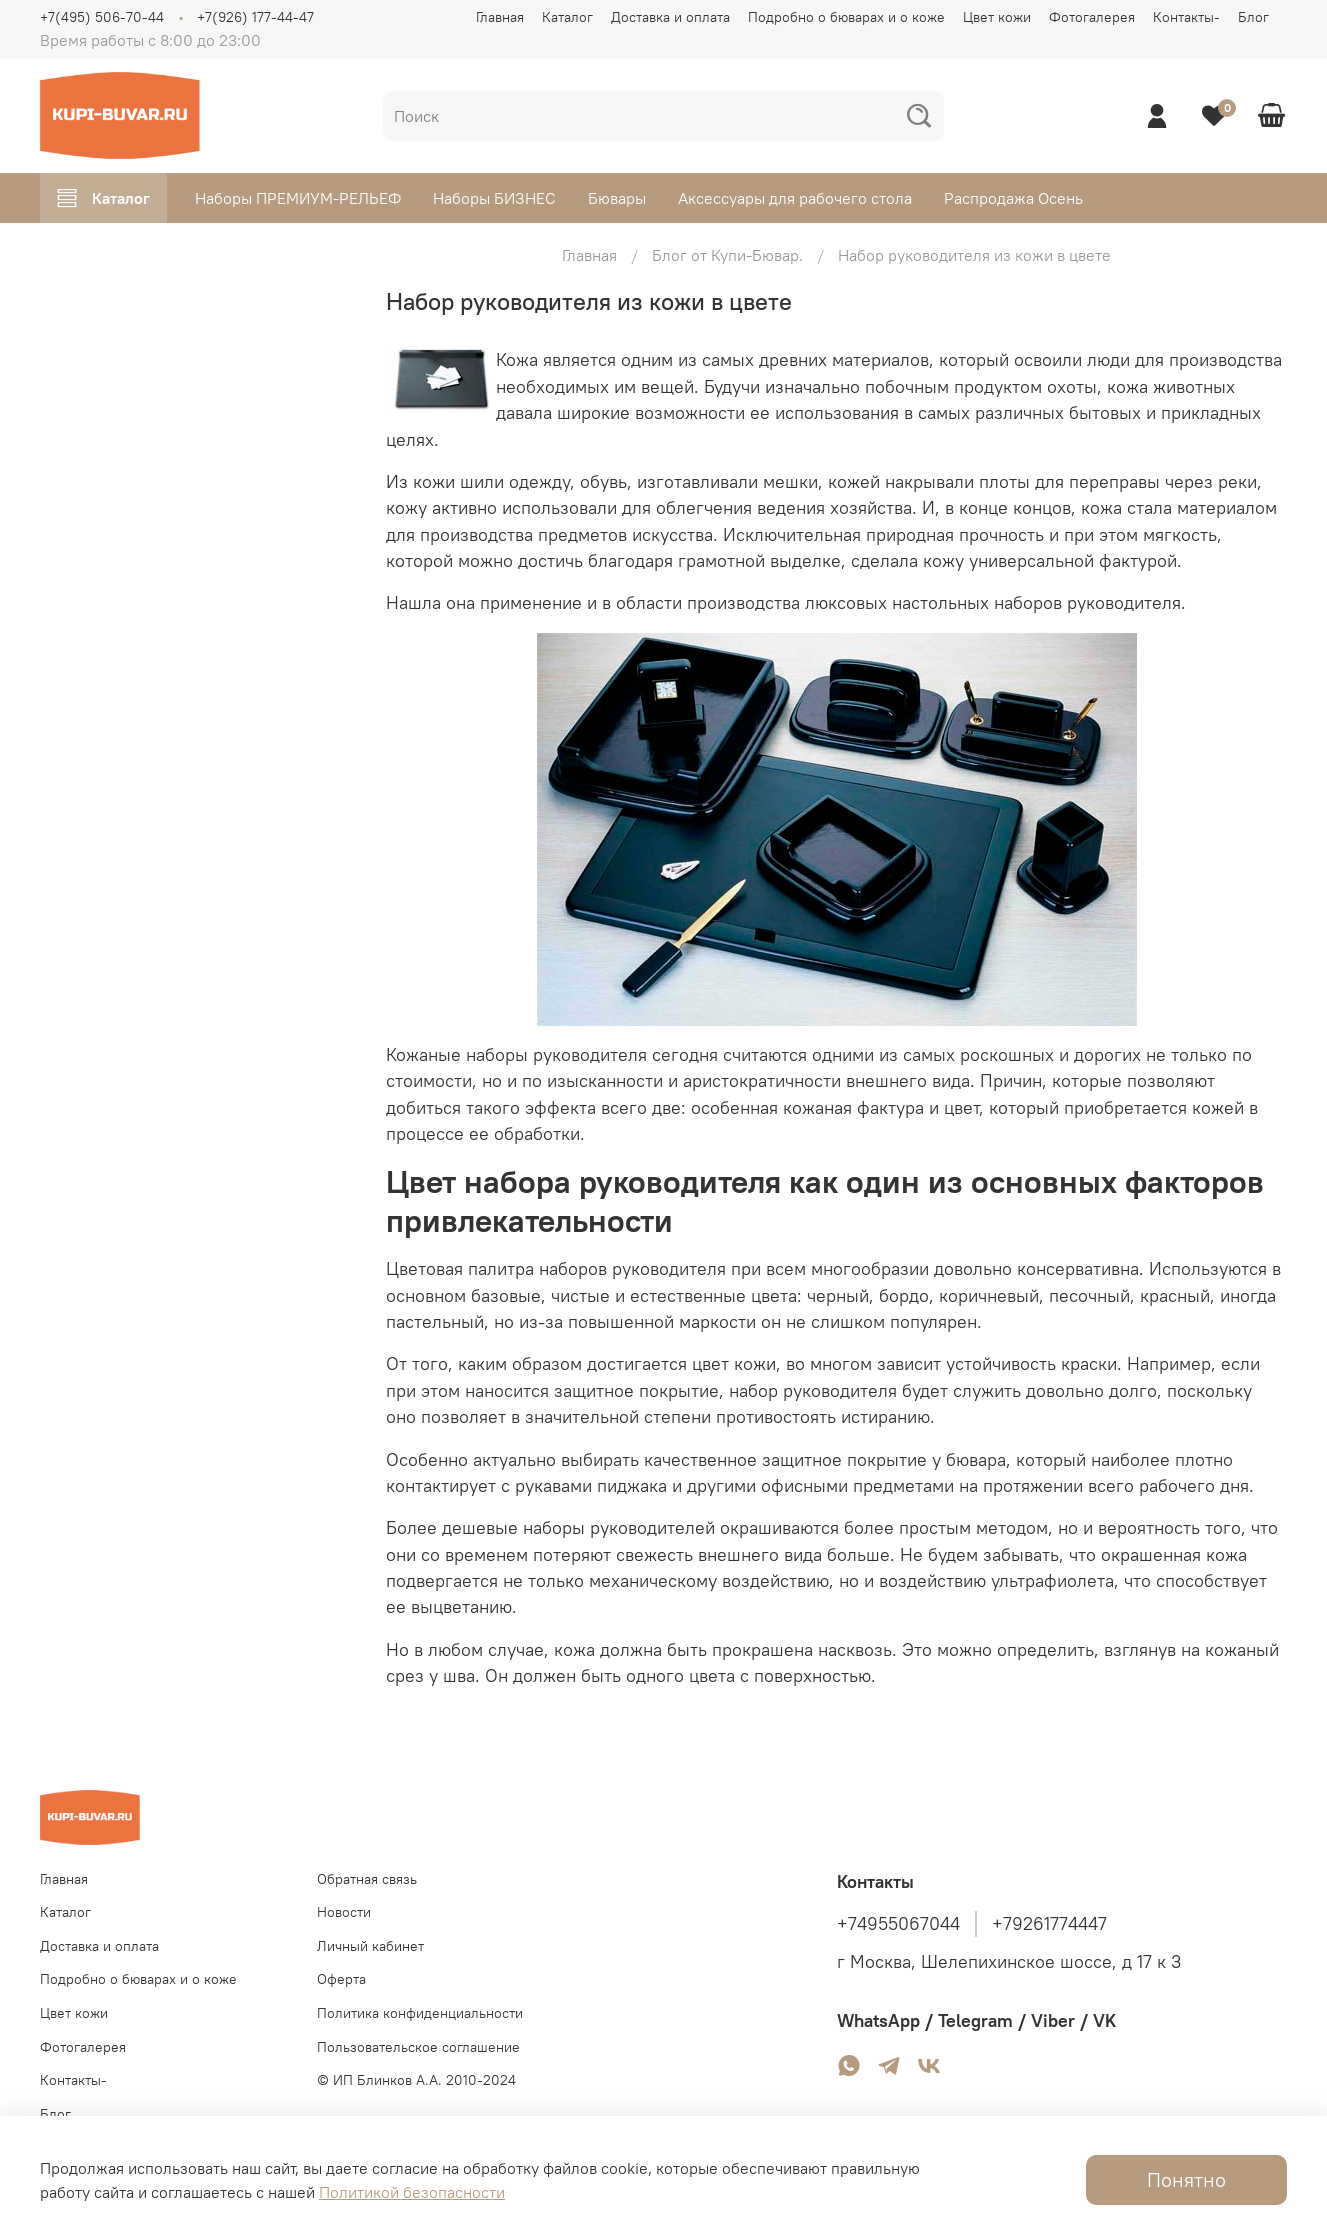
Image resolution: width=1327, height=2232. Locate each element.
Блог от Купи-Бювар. (727, 255)
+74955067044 (898, 1924)
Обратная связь (367, 1879)
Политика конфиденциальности (420, 2013)
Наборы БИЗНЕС (494, 198)
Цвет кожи (997, 17)
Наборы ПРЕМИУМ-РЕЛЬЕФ (298, 198)
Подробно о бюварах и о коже (846, 17)
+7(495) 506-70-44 (102, 17)
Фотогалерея (1092, 17)
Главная (500, 17)
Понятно (1186, 2179)
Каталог (567, 17)
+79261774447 (1049, 1924)
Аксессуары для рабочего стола (795, 198)
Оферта (341, 1979)
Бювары (617, 198)
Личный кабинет (370, 1946)
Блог (1253, 17)
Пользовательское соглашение (418, 2047)
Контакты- (1186, 17)
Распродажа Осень (1013, 198)
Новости (344, 1912)
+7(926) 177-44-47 (255, 17)
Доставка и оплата (670, 17)
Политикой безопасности (412, 2192)
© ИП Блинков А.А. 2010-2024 (416, 2080)
